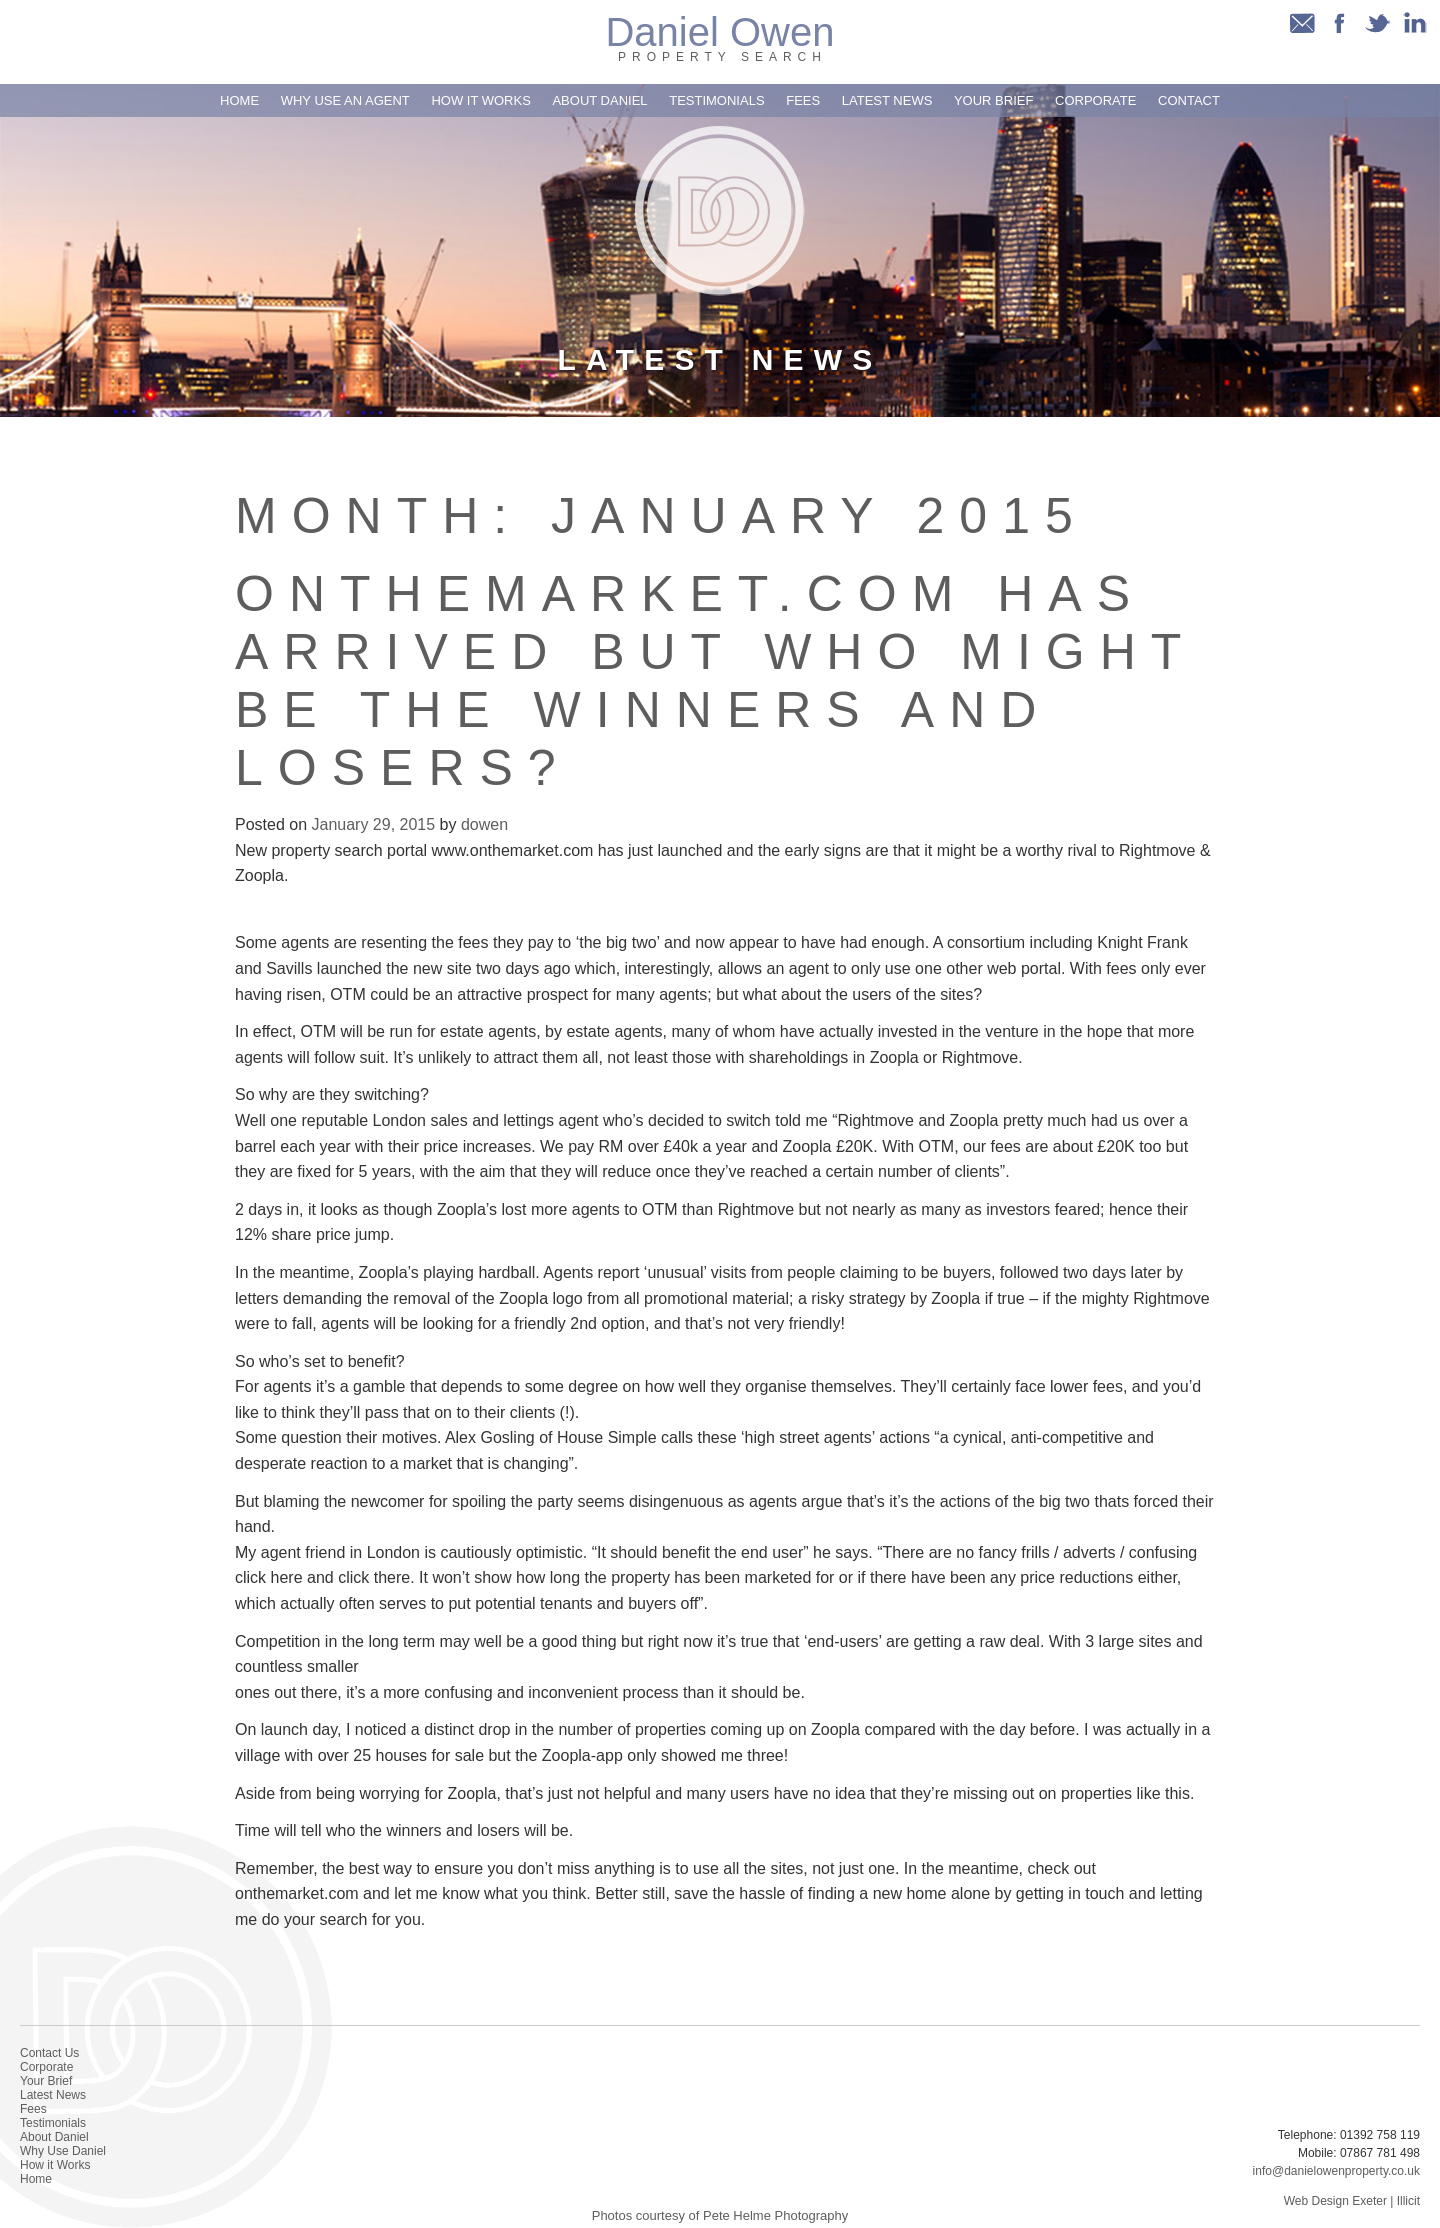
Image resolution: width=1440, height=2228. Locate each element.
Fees (803, 100)
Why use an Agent (345, 100)
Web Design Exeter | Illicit (1352, 2201)
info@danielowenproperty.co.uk (1336, 2171)
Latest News (887, 100)
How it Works (480, 100)
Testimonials (716, 100)
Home (239, 100)
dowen (484, 824)
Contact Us (49, 2053)
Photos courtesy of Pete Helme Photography (720, 2215)
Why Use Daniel (63, 2151)
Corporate (1095, 100)
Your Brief (993, 100)
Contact (1189, 100)
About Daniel (599, 100)
